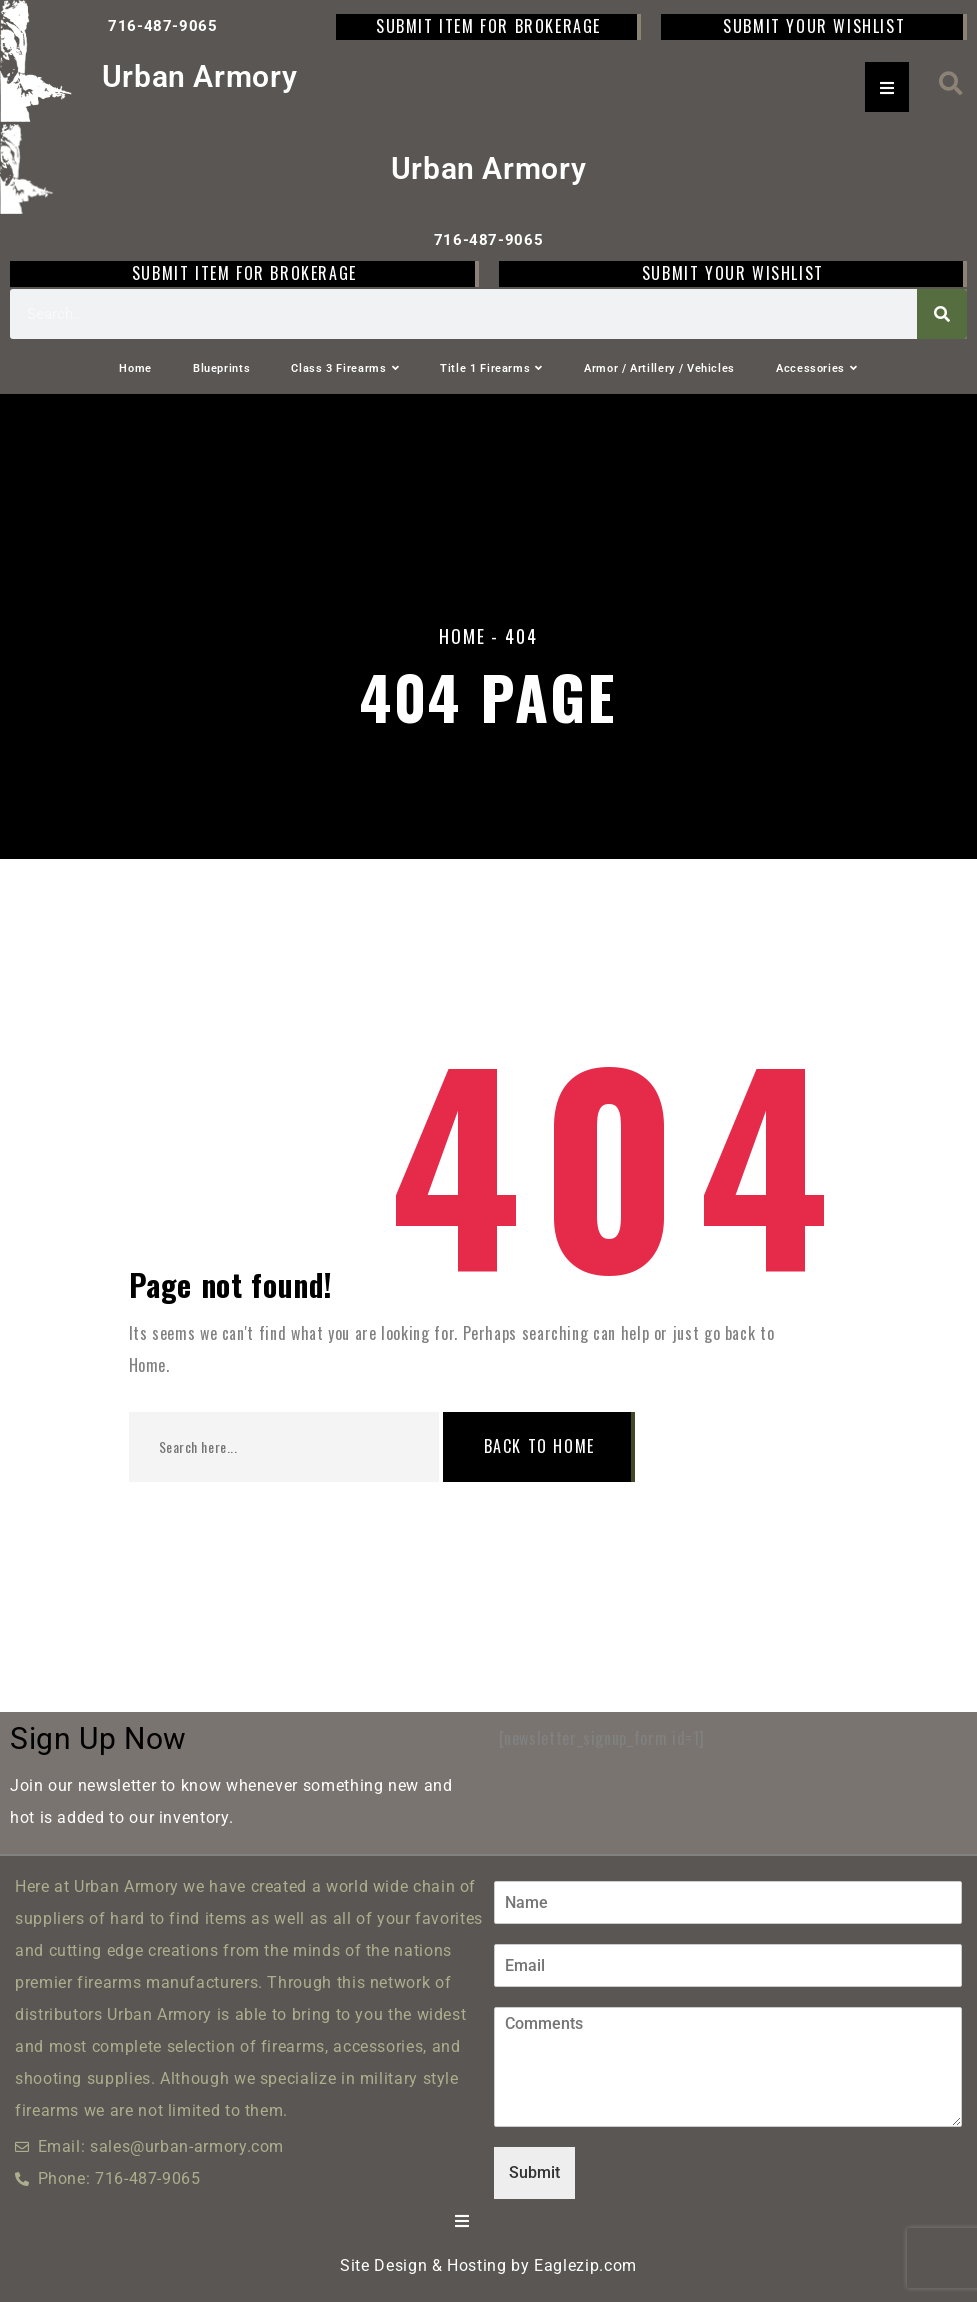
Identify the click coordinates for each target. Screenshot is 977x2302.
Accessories (817, 368)
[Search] (942, 314)
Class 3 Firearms (345, 368)
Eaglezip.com (585, 2265)
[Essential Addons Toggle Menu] (887, 87)
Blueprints (221, 368)
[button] (950, 83)
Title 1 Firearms (491, 368)
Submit (534, 2172)
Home (135, 368)
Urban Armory (200, 76)
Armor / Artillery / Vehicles (659, 368)
